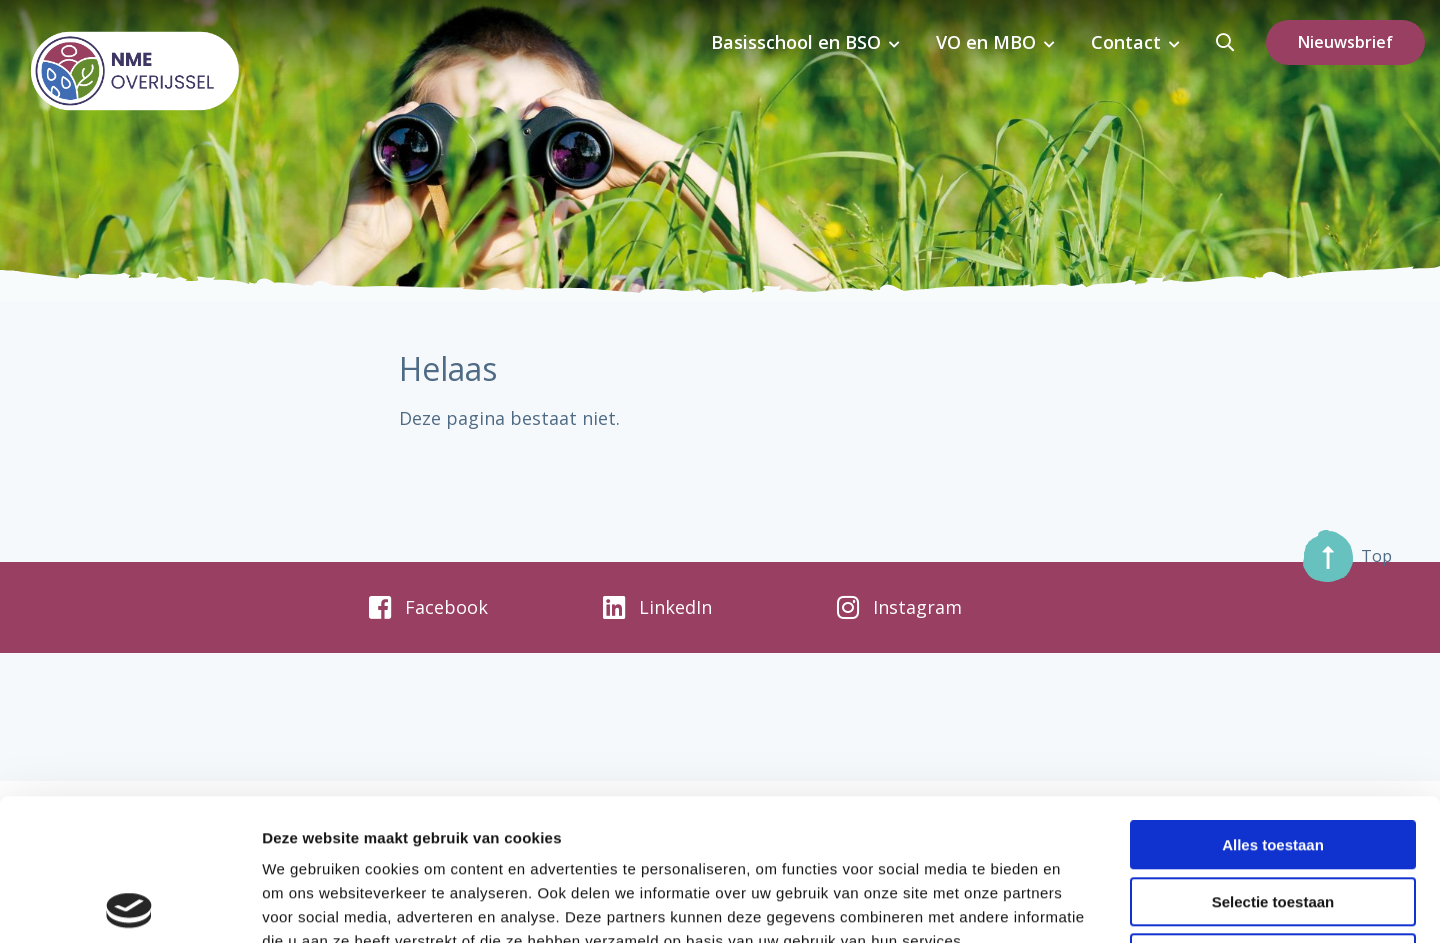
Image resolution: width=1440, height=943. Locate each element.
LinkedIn (657, 608)
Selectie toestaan (1273, 760)
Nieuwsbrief (1345, 42)
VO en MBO (994, 42)
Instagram (899, 608)
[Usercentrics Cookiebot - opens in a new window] (129, 904)
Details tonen (1080, 903)
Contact (1130, 42)
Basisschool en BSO (808, 42)
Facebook (428, 608)
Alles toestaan (1273, 703)
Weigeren (1272, 816)
